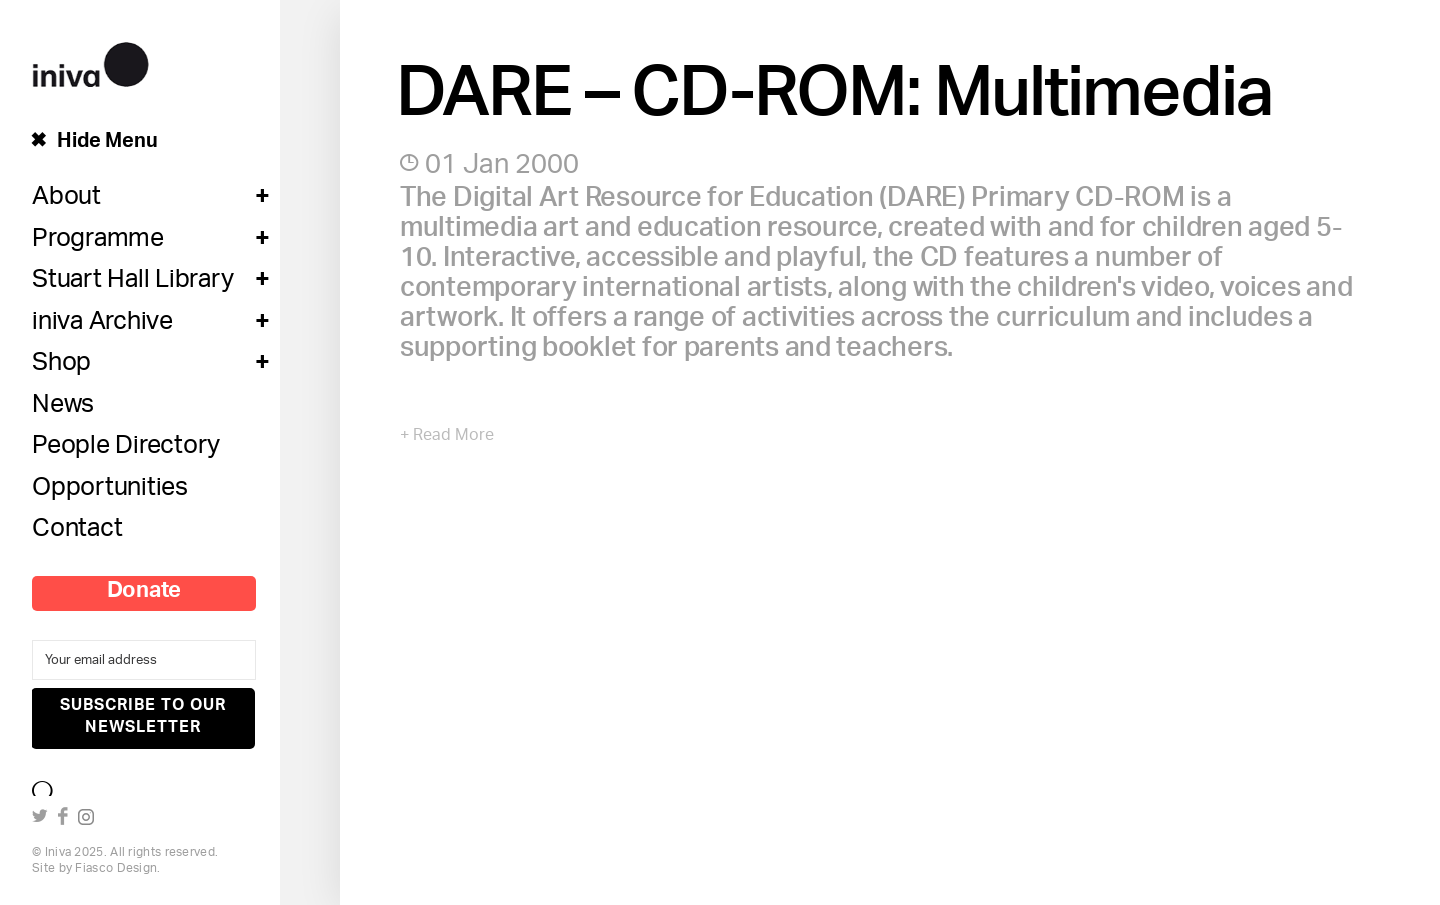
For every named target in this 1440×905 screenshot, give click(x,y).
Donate (144, 594)
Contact (77, 533)
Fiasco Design (116, 868)
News (63, 409)
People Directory (126, 450)
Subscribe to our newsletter (143, 718)
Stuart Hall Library (132, 284)
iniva (90, 61)
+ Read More (447, 437)
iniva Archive (102, 326)
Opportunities (110, 492)
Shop (61, 367)
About (66, 201)
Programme (98, 243)
